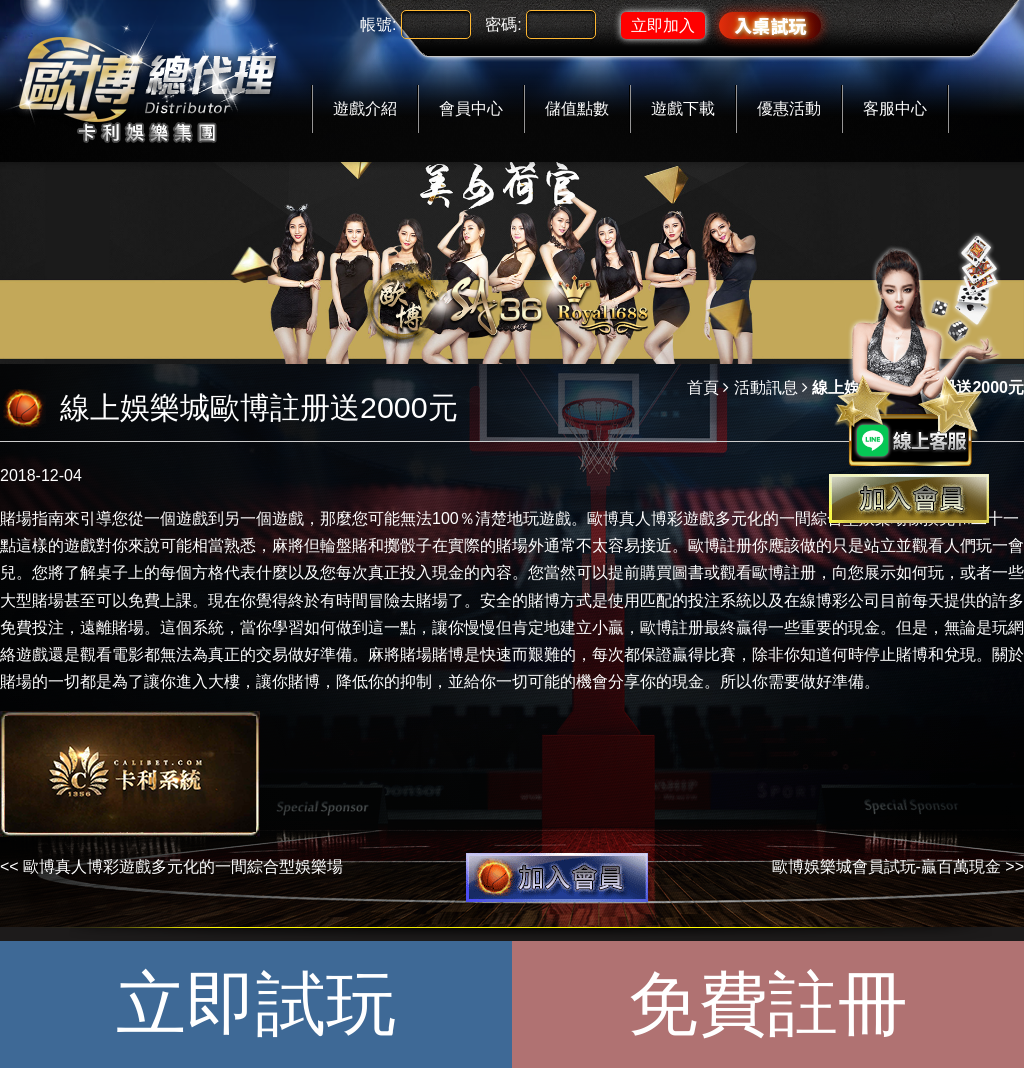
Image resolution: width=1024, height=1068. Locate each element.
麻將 (288, 545)
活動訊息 (766, 387)
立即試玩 (256, 1004)
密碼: (503, 24)
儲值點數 (577, 108)
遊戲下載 (683, 108)
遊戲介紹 (365, 108)
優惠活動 (789, 108)
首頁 (703, 387)
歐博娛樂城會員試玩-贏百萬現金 (886, 866)
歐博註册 (784, 572)
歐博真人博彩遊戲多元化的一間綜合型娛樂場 (747, 518)
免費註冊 (768, 1004)
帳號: (378, 24)
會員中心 (471, 108)
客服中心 (895, 108)
